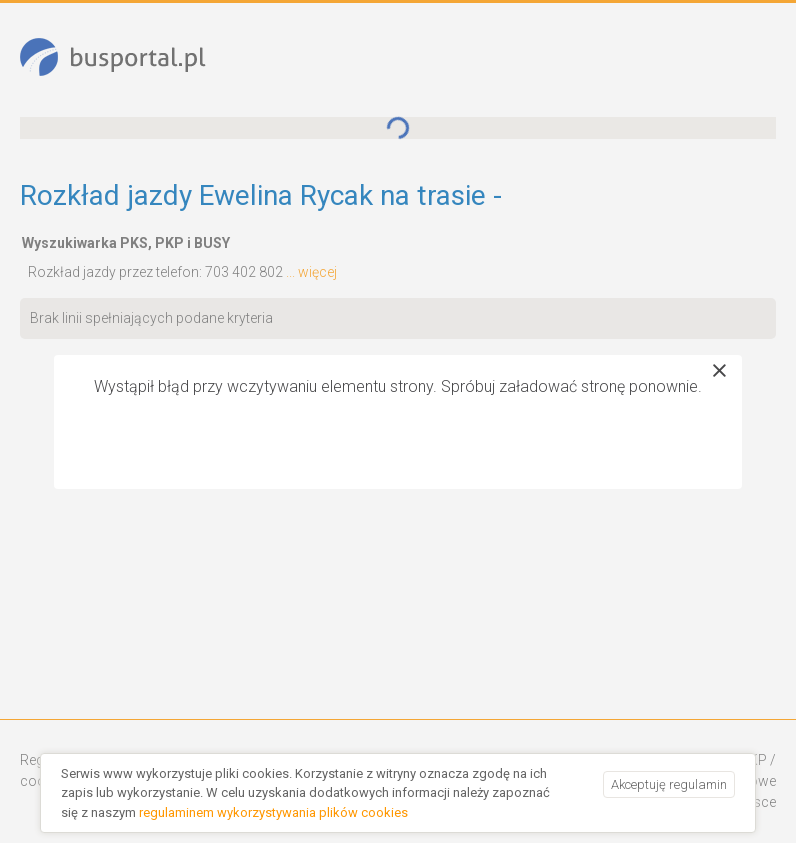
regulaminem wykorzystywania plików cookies (273, 812)
